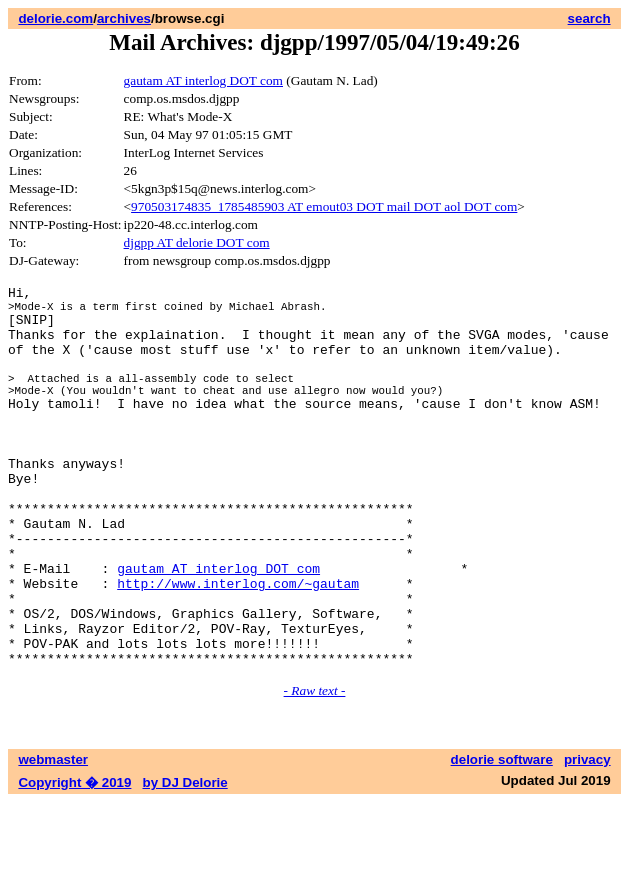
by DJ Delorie (185, 860)
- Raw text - (315, 768)
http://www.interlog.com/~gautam (238, 646)
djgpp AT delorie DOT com (197, 242)
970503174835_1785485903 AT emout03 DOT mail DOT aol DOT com (324, 206)
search (589, 18)
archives (124, 18)
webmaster (53, 837)
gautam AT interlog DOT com (203, 80)
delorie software (502, 837)
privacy (587, 837)
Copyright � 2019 (74, 860)
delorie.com (55, 18)
